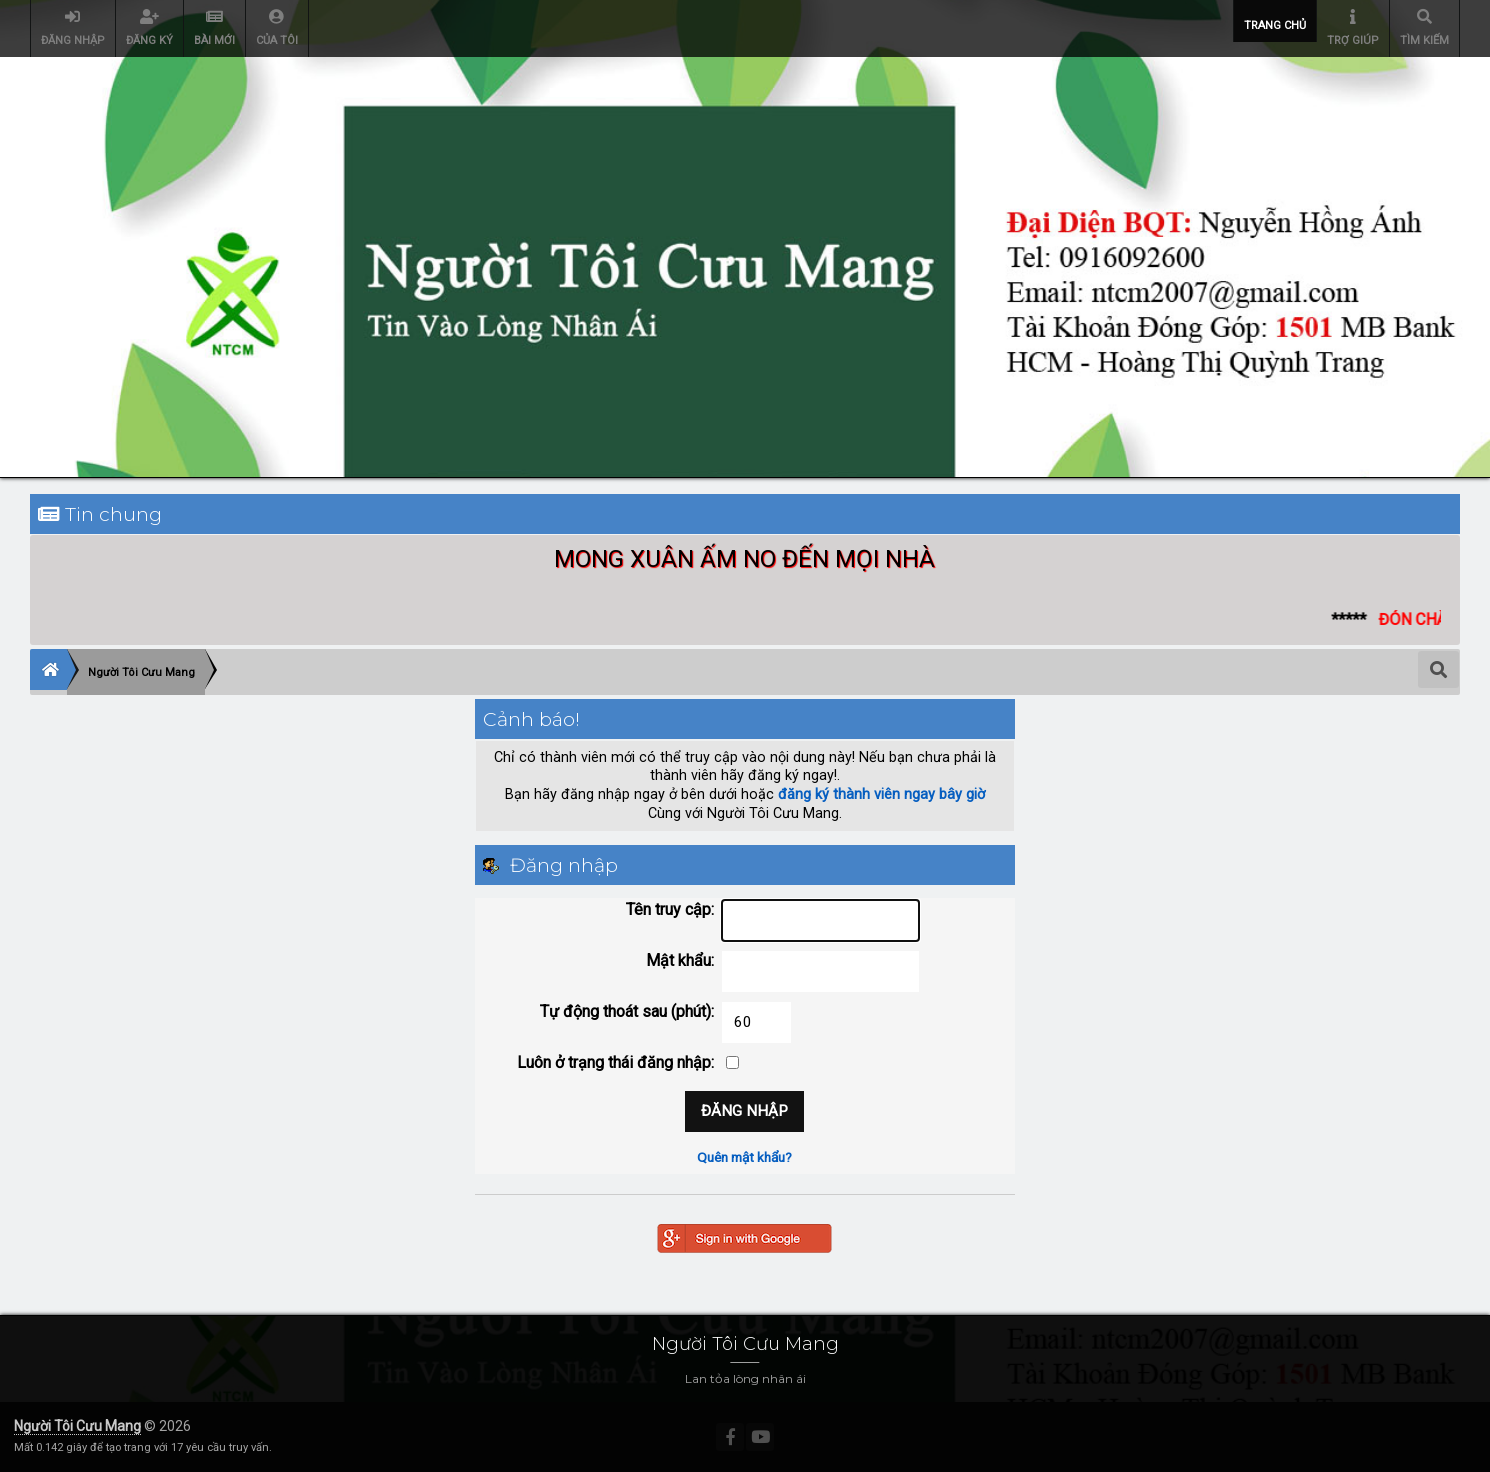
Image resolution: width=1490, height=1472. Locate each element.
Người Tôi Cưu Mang (77, 1426)
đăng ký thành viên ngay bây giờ (881, 794)
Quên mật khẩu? (744, 1157)
